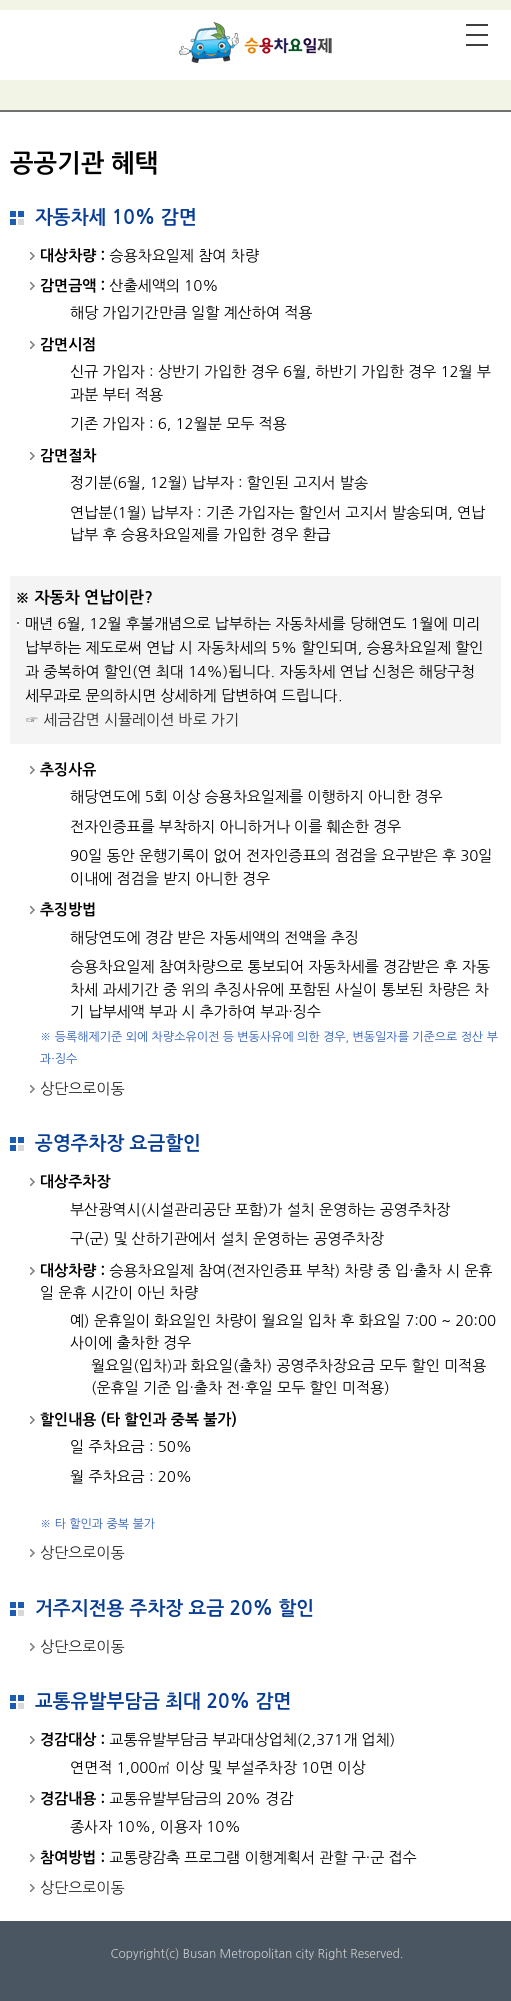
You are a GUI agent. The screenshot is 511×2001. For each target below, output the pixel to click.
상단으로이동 (82, 1088)
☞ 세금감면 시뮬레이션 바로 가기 (132, 719)
